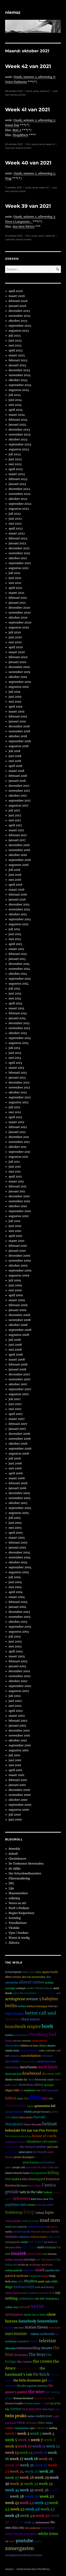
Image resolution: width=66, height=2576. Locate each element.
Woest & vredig (19, 1937)
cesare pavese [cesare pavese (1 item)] (39, 2040)
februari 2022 (18, 538)
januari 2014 (17, 1018)
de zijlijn (15, 1868)
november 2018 (19, 731)
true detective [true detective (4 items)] (31, 2409)
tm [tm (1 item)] (42, 2403)
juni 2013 (15, 1053)
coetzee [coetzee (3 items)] (50, 2050)
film (28, 144)
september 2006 (20, 1448)
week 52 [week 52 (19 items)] (17, 2522)
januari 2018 (17, 780)
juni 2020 (15, 637)
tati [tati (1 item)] (57, 2334)
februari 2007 (18, 1424)
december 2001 (19, 1730)
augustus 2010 (19, 1216)
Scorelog (15, 1918)
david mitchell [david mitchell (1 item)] (13, 2073)
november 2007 (19, 1379)
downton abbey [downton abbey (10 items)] (31, 2085)
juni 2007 (15, 1404)
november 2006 (20, 1438)
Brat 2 (17, 130)
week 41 (50, 144)
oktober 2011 (17, 1147)
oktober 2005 (18, 1503)
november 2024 (20, 375)
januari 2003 (17, 1666)
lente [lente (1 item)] (33, 2199)
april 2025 (16, 350)
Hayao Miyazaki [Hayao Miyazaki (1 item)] (33, 2124)
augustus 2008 (19, 1334)
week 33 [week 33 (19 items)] (45, 2483)
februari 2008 (18, 1364)
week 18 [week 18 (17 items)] (31, 2459)
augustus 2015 (19, 924)
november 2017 (19, 790)
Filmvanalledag (19, 1878)
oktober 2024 (18, 380)
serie (36, 91)
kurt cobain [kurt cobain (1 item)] (34, 2185)
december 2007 (19, 1374)
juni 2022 (15, 518)
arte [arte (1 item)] (58, 1993)
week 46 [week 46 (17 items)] (32, 2509)
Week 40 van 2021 (28, 163)
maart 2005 (17, 1537)
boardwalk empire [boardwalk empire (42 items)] (23, 2026)
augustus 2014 (19, 983)
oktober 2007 (18, 1384)
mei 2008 (15, 1349)
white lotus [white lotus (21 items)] (48, 2533)
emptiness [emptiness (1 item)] (29, 2090)
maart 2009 (17, 1300)
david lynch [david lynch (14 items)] (48, 2067)
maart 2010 (16, 1241)
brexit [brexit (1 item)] (8, 2040)
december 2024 (19, 370)
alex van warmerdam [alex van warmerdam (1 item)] (33, 1977)
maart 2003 (17, 1656)
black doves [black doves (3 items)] (13, 2019)
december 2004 (19, 1552)
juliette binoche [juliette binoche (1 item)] (14, 2173)
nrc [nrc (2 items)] (38, 2259)
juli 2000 (15, 1814)
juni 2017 (15, 815)
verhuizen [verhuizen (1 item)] (31, 2422)
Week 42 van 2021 (28, 66)
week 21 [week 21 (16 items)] (27, 2465)
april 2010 (15, 1236)
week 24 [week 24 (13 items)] (17, 2471)
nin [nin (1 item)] (45, 2254)
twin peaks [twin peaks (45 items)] (16, 2415)
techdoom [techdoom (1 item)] (11, 2341)
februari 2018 (18, 776)
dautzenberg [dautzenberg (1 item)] (12, 2067)
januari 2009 (17, 1310)
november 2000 (20, 1795)
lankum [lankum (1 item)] (48, 2192)
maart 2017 (16, 830)
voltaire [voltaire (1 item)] (9, 2428)
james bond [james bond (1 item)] (11, 2152)
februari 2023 (18, 479)
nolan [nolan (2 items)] (8, 2259)
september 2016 (20, 860)
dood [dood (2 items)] (31, 2079)
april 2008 (16, 1354)
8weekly (14, 1848)
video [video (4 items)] (41, 2422)
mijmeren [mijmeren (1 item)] (24, 2236)
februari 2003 (18, 1661)
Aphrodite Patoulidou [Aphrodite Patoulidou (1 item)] (24, 1993)
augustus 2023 (19, 449)
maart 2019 (16, 711)
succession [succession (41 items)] (16, 2333)
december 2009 (19, 1255)
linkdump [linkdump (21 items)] (14, 2212)
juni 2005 (15, 1522)
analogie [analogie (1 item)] (21, 1988)
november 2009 (20, 1260)
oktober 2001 (18, 1740)
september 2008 (20, 1330)
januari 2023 (17, 484)
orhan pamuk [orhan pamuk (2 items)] (13, 2270)
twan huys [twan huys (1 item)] (48, 2409)
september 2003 (20, 1626)
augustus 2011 (18, 1156)
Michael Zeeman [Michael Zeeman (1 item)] (40, 2231)
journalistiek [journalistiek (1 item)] (33, 2167)
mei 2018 (15, 761)
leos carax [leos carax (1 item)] (42, 2199)
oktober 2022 (18, 499)
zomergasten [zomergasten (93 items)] (19, 2548)
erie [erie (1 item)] (38, 2090)
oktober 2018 (18, 736)
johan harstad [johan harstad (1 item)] (30, 2162)
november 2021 (19, 553)
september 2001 (20, 1745)
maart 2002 (17, 1715)
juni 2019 (15, 696)
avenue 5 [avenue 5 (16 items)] (33, 1999)
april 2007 (16, 1414)
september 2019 (20, 682)
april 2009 (16, 1295)
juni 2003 (15, 1641)
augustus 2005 (19, 1513)
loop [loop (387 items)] (29, 2212)
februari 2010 (18, 1245)
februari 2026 (18, 301)
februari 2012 (18, 1127)
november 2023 (19, 434)
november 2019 (19, 672)
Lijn (11, 1888)
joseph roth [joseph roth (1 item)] (18, 2167)
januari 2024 (17, 424)
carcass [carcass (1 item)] (16, 2040)
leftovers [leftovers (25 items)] (21, 2198)
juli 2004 (15, 1577)
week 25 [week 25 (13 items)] (32, 2471)
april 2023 (16, 469)
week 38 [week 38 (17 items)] (17, 2496)
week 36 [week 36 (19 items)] (41, 2490)
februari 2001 (18, 1780)
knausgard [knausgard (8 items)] (37, 2179)
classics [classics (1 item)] (51, 2045)
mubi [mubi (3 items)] (40, 2247)
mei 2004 (15, 1587)
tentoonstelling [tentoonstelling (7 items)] (28, 2348)
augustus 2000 (19, 1809)
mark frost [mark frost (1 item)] (11, 2226)
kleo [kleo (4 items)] (25, 2179)
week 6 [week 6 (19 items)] (24, 2440)
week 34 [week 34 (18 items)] (12, 2490)
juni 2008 (15, 1344)
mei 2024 (15, 405)
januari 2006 (17, 1488)
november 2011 (19, 1142)
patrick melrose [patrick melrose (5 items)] (16, 2276)
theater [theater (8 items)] (46, 2348)
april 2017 (15, 825)
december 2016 (19, 845)
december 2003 (19, 1612)
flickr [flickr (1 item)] (45, 2098)
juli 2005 (15, 1518)
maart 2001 (16, 1775)
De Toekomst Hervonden (26, 1863)
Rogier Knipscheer (21, 1913)
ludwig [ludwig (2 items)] (40, 2212)
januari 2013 (17, 1077)
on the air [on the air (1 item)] (23, 2264)
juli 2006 (15, 1458)
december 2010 (19, 1196)
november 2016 (19, 850)
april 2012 (15, 1117)
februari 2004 (18, 1602)
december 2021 (19, 548)
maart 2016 (16, 889)
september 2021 (20, 563)
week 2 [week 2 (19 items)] (23, 2433)
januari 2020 (17, 662)
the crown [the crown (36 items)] (42, 2361)
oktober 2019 (18, 677)
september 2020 (20, 622)
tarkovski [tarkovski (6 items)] (47, 2334)
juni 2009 (15, 1285)
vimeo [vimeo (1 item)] (49, 2422)
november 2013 (19, 1028)
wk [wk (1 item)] (6, 2541)
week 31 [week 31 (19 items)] (16, 2483)
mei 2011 (15, 1171)
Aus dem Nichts (23, 226)
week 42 (44, 91)
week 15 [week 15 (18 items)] (40, 2452)
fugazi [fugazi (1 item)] (30, 2106)
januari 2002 (17, 1725)
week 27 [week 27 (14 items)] (12, 2477)
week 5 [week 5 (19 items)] (11, 2440)
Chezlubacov (17, 1858)
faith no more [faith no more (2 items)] (49, 2090)
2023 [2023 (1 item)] (32, 1972)
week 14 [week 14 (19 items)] (26, 2452)
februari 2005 (18, 1542)
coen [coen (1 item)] (42, 2050)
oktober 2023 (18, 439)
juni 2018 (15, 756)
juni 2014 (15, 993)
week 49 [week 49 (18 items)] (27, 2515)
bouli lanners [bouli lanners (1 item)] (21, 2035)
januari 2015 (17, 959)
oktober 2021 (18, 558)
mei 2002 (15, 1705)
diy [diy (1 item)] (25, 2079)
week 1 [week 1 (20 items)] (11, 2433)
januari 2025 (17, 365)
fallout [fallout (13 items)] (10, 2098)
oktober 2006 (18, 1443)
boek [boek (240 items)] (47, 2026)
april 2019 (15, 706)
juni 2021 (15, 578)
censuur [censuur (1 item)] (26, 2040)
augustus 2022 (19, 508)
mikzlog (14, 1898)
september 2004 (20, 1567)
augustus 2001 (19, 1750)
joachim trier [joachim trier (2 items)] (13, 2162)
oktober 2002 (18, 1681)
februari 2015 (18, 954)
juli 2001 (14, 1755)
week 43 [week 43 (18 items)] (41, 2503)
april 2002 (16, 1710)
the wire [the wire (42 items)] (36, 2391)
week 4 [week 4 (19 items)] (48, 2433)
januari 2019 (17, 721)
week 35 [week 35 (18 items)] (27, 2490)
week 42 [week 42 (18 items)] (27, 2503)
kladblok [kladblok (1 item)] (16, 2179)
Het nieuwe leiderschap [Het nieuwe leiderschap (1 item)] (18, 2136)
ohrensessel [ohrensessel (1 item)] (48, 2259)
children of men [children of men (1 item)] (29, 2045)
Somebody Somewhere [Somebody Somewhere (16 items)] (38, 2321)
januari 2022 (17, 543)
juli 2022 (15, 513)
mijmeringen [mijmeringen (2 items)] (38, 2236)
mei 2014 (15, 998)
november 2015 (19, 909)
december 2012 (19, 1082)
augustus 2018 (19, 746)
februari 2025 (18, 360)
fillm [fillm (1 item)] (26, 2098)
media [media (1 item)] (8, 2231)
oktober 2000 (18, 1799)
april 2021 (15, 588)
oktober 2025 (18, 320)
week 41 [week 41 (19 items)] (12, 2503)
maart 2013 (16, 1067)
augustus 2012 (19, 1102)
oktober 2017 (18, 795)
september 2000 (20, 1804)
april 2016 (15, 884)
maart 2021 (16, 592)
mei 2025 (15, 345)
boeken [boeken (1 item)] (9, 2035)
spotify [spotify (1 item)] (9, 2327)
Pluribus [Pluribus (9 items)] (30, 2281)
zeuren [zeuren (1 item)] (38, 2541)
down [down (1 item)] (15, 2085)
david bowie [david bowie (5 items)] (28, 2067)
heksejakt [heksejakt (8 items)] (12, 2130)
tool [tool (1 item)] (47, 2403)
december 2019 (19, 667)
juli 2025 (15, 335)
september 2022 (20, 503)
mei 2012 (15, 1112)
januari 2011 (17, 1191)
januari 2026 (17, 306)
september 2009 (20, 1270)
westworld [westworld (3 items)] (48, 2528)
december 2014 (19, 963)
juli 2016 (14, 870)
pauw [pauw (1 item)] (45, 2276)
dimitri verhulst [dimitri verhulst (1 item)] (14, 2079)
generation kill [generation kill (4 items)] (45, 2106)
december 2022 (19, 489)
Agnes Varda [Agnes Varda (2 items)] (50, 1972)
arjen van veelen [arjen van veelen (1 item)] (46, 1993)
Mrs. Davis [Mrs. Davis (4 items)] (29, 2247)
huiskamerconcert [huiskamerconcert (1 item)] (15, 2141)
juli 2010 (14, 1221)
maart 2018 (16, 771)
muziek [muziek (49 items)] (18, 2253)
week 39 (50, 235)
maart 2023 (17, 474)
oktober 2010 (18, 1206)
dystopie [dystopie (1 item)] (49, 2085)
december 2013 (19, 1023)
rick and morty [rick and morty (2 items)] (44, 2287)
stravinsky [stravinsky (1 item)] (55, 2327)
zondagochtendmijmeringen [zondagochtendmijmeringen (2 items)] (23, 2555)
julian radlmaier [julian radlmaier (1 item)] (50, 2167)
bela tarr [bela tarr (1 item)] (53, 2006)
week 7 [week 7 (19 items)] (37, 2440)
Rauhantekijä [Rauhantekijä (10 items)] (23, 2287)
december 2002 (19, 1671)
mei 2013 (15, 1057)
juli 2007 (15, 1399)
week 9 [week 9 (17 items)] (11, 2446)
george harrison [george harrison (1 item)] (14, 2111)
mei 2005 (15, 1527)
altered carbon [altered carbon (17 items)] (31, 1982)
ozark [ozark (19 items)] (40, 2270)
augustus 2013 (18, 1043)
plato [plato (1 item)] (20, 2281)
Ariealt (13, 1853)
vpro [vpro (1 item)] (32, 2428)
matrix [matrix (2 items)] (22, 2226)
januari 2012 (17, 1132)
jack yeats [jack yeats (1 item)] (52, 2146)
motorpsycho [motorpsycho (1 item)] (12, 2242)
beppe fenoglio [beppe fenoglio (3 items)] (14, 2013)
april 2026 (16, 291)
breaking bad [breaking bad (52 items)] (43, 2034)
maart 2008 (17, 1359)
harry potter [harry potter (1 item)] (26, 2117)
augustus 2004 (19, 1572)
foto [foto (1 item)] (51, 2098)
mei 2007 (15, 1409)
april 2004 (16, 1592)
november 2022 (20, 494)
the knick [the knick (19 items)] (41, 2374)
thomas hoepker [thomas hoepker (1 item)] (14, 2403)
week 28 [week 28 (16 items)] (27, 2477)
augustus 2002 (19, 1691)
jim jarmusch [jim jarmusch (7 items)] (45, 2157)
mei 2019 (15, 701)
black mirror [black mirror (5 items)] (30, 2019)
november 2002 (20, 1676)
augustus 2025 (19, 330)
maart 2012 (16, 1122)
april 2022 (16, 528)
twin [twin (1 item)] (57, 2409)
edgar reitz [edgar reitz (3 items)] (12, 2090)
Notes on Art (17, 1903)
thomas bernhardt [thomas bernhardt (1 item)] (44, 2398)
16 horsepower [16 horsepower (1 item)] (13, 1972)
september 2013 (20, 1038)
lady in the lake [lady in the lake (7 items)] (31, 2192)
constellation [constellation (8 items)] (31, 2056)
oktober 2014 (18, 973)
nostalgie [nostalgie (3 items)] (29, 2259)
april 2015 (15, 944)
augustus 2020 (19, 627)
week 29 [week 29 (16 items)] (42, 2477)
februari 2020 (18, 657)
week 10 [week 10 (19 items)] (25, 2446)
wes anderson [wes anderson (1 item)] (32, 2528)
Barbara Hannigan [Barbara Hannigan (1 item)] (37, 2006)
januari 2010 (17, 1250)
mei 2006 (15, 1468)
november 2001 (19, 1735)
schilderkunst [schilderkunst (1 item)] (26, 2298)
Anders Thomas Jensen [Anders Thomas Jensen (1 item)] (39, 1988)
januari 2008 (17, 1369)
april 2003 (16, 1651)
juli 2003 (15, 1636)
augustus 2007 (19, 1394)
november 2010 (19, 1201)
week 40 (44, 187)
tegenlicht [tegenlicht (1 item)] (23, 2341)
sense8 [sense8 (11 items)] (24, 2307)
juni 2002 (15, 1701)
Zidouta (14, 1942)
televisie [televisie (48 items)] (47, 2340)
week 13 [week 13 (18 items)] (11, 2452)
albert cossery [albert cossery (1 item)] (13, 1977)
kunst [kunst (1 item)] (24, 2185)
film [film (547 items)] (35, 2097)
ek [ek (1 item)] (21, 2090)
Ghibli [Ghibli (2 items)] (28, 2111)
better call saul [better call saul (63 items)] (40, 2013)
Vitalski (14, 1928)
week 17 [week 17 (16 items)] (16, 2459)
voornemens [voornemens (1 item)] (21, 2428)
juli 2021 (14, 573)
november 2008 (20, 1320)
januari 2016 (17, 899)
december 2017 (19, 785)
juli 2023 (15, 454)
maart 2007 (17, 1419)
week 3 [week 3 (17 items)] (36, 2433)
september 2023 (20, 444)
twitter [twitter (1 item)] (31, 2416)
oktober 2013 (18, 1033)
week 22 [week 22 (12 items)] (40, 2465)
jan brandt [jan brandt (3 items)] (40, 2152)
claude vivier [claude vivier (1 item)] (12, 2050)
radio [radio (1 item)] (48, 2281)
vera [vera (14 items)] (21, 2422)
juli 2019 (14, 691)
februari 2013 (18, 1072)
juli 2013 (14, 1048)
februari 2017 (18, 835)
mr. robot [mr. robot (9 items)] (36, 2242)
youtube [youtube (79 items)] (24, 2540)
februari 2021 (18, 597)
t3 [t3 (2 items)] (28, 2334)
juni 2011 (15, 1166)
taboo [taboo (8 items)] (35, 2334)
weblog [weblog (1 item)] (53, 2428)
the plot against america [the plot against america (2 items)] (32, 2385)
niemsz (12, 12)
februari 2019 (18, 716)
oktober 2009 (18, 1265)
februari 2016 (18, 894)
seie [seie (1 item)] (37, 2298)
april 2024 (16, 409)
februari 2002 (18, 1720)
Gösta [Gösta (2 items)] (14, 2117)
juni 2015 (15, 934)
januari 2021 (17, 602)
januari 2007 (17, 1428)
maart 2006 (17, 1478)
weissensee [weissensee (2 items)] (43, 2522)
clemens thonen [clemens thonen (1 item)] (29, 2050)
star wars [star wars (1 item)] (19, 2327)
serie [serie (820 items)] (37, 2306)
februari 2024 (18, 419)
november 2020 (20, 612)
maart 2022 (17, 533)
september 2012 (20, 1097)
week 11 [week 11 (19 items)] (38, 2446)
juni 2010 (15, 1226)
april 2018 (15, 766)
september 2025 (20, 325)
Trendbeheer (18, 1923)
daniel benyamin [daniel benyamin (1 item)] (46, 2061)
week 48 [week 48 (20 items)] (12, 2515)
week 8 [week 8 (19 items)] (49, 2440)
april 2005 (16, 1532)
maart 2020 (17, 652)
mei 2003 (15, 1646)
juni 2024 (15, 400)
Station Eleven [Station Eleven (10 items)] (36, 2327)
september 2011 (19, 1151)
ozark (29, 91)
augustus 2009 (19, 1275)
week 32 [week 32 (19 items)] (31, 2483)
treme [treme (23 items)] (15, 2408)
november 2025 (20, 315)
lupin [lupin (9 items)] (49, 2212)
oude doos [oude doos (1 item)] (28, 2270)
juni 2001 (15, 1760)
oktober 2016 (18, 855)
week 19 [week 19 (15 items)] (45, 2459)
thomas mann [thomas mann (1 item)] (32, 2403)
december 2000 (19, 1790)
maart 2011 (16, 1181)
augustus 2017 (18, 805)
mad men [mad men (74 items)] (50, 2220)
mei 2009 (15, 1290)
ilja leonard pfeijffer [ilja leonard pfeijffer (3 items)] (33, 2146)
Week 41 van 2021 (27, 110)
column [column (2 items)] (15, 2055)
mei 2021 (15, 583)
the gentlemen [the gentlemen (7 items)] (27, 2368)
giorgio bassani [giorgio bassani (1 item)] (41, 2111)
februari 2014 (18, 1013)
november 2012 (19, 1087)
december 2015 (19, 904)
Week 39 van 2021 (28, 206)
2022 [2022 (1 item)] (25, 1972)
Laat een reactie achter (18, 147)
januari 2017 (17, 840)
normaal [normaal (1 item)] (18, 2259)
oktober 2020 (18, 617)
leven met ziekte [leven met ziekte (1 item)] (44, 2204)
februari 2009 (18, 1305)
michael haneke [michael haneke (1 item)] (21, 2231)
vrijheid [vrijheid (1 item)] (40, 2428)
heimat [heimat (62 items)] (49, 2124)
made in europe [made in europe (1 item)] (30, 2220)
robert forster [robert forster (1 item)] (12, 2293)
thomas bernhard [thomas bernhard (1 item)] (23, 2398)
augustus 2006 (19, 1453)
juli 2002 (15, 1696)
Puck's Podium (19, 1908)
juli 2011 (14, 1161)
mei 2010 (15, 1231)
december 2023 (19, 429)
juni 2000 (15, 1819)
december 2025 (19, 311)
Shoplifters (20, 135)
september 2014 (20, 978)
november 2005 (20, 1498)
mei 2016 (15, 879)
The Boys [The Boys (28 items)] (37, 2354)
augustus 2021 (19, 568)
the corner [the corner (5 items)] (24, 2362)
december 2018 (19, 726)
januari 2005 (17, 1547)
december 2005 (19, 1493)
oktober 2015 (18, 914)
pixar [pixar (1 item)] (14, 2281)
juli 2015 (14, 929)
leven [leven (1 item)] (31, 2204)
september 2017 (20, 800)
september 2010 (20, 1211)
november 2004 (20, 1557)
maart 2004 (17, 1597)
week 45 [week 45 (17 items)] (17, 2509)
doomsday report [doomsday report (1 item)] (44, 2079)
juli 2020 (15, 632)
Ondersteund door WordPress (33, 2569)
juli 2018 (14, 751)
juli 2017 (14, 810)
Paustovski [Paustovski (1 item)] (35, 2276)
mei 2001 (15, 1765)
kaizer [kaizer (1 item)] (26, 2173)
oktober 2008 (18, 1325)
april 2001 (15, 1770)
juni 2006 (15, 1463)
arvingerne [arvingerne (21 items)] (15, 1999)
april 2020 (16, 647)
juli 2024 (15, 395)
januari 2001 (17, 1785)
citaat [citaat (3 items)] (42, 2045)
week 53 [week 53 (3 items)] (29, 2522)
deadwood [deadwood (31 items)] (31, 2073)
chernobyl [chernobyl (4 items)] (12, 2045)
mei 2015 (15, 939)
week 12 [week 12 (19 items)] (53, 2446)
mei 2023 (15, 464)
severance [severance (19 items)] (14, 2314)
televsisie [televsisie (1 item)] (10, 2348)
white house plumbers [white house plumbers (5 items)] (21, 2534)
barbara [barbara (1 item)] (22, 2006)
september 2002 (20, 1686)
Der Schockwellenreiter (25, 1873)
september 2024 (20, 385)
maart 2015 (16, 949)
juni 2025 (15, 340)
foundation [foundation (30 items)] (15, 2105)
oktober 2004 (18, 1562)
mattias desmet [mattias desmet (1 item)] (36, 2226)
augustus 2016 (19, 865)
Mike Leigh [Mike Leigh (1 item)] (54, 2236)
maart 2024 (17, 414)
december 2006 (19, 1433)
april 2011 (15, 1176)
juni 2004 (15, 1582)
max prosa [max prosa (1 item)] (51, 2226)
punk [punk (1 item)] (41, 2281)
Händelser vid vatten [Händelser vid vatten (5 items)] (42, 2142)
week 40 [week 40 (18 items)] (47, 2496)
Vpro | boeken (18, 1933)
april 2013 (15, 1062)
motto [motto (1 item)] (24, 2242)
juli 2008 (15, 1339)
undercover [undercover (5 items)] (44, 2416)
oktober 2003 (18, 1621)
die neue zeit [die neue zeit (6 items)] (51, 2074)
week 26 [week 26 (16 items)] (46, 2471)
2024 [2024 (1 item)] (38, 1972)
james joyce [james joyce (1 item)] (25, 2152)
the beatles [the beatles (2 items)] (21, 2355)
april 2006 (16, 1473)
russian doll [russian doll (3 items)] (46, 2293)
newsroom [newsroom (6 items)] (34, 2254)
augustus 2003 (19, 1631)
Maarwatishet (18, 1893)
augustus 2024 (19, 390)
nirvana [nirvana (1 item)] (52, 2254)
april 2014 (15, 1003)
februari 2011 (17, 1186)
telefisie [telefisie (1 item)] (33, 2341)
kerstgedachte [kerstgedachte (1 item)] (39, 2173)
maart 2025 (17, 355)
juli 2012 (14, 1107)
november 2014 (19, 968)
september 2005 (20, 1508)
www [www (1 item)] (12, 2541)
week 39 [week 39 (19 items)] (32, 2496)
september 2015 (20, 919)
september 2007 (20, 1389)
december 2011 (19, 1137)
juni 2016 (15, 874)
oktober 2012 (18, 1092)
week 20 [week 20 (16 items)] (12, 2465)
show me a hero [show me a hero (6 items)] (34, 2315)
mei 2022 (15, 523)
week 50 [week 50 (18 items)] (42, 2515)
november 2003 (19, 1616)
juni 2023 (15, 459)
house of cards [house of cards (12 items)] (44, 2136)
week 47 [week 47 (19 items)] (47, 2509)
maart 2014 (16, 1008)
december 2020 (19, 607)
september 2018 (20, 741)
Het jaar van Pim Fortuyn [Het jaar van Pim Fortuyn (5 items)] (39, 2130)
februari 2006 (18, 1483)
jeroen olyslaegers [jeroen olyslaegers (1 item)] (24, 2157)
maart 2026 (17, 296)
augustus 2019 (19, 686)
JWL (11, 1883)
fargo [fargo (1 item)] (20, 2098)
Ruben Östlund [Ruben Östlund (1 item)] (29, 2293)
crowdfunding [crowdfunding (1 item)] (28, 2061)
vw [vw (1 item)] (46, 2428)
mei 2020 (15, 642)
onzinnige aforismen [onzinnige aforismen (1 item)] (41, 2264)
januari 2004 (17, 1607)
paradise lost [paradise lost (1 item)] (52, 2270)
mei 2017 (15, 820)
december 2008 (19, 1315)
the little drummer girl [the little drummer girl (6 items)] (30, 2380)
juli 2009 (15, 1280)
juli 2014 (14, 988)
